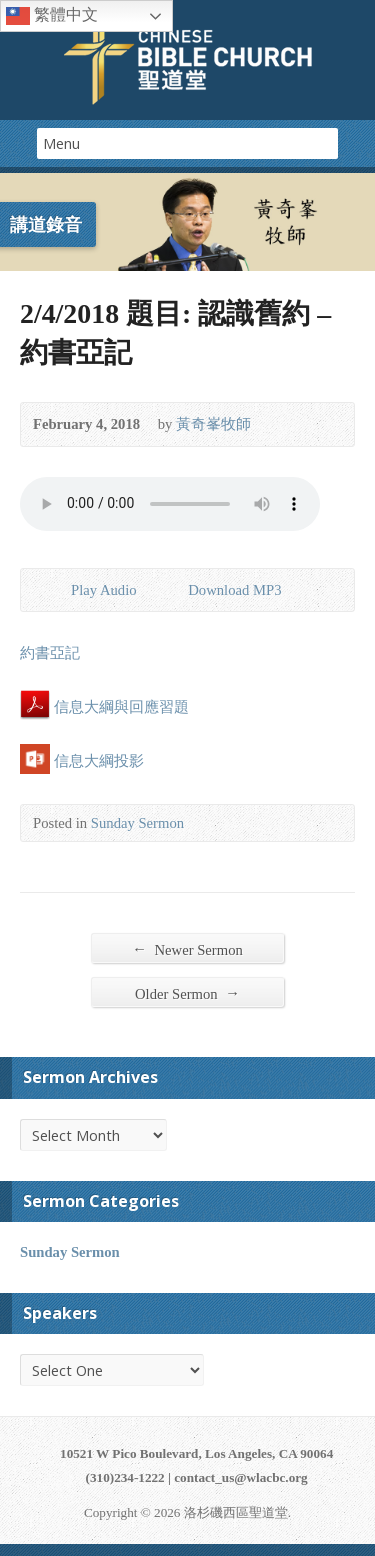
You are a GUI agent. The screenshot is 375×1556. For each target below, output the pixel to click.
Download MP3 (234, 590)
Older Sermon (187, 993)
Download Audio (171, 588)
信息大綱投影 (82, 761)
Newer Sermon (187, 949)
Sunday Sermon (137, 823)
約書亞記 (50, 653)
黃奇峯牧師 (213, 424)
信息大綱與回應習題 (104, 707)
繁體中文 (52, 16)
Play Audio (54, 588)
